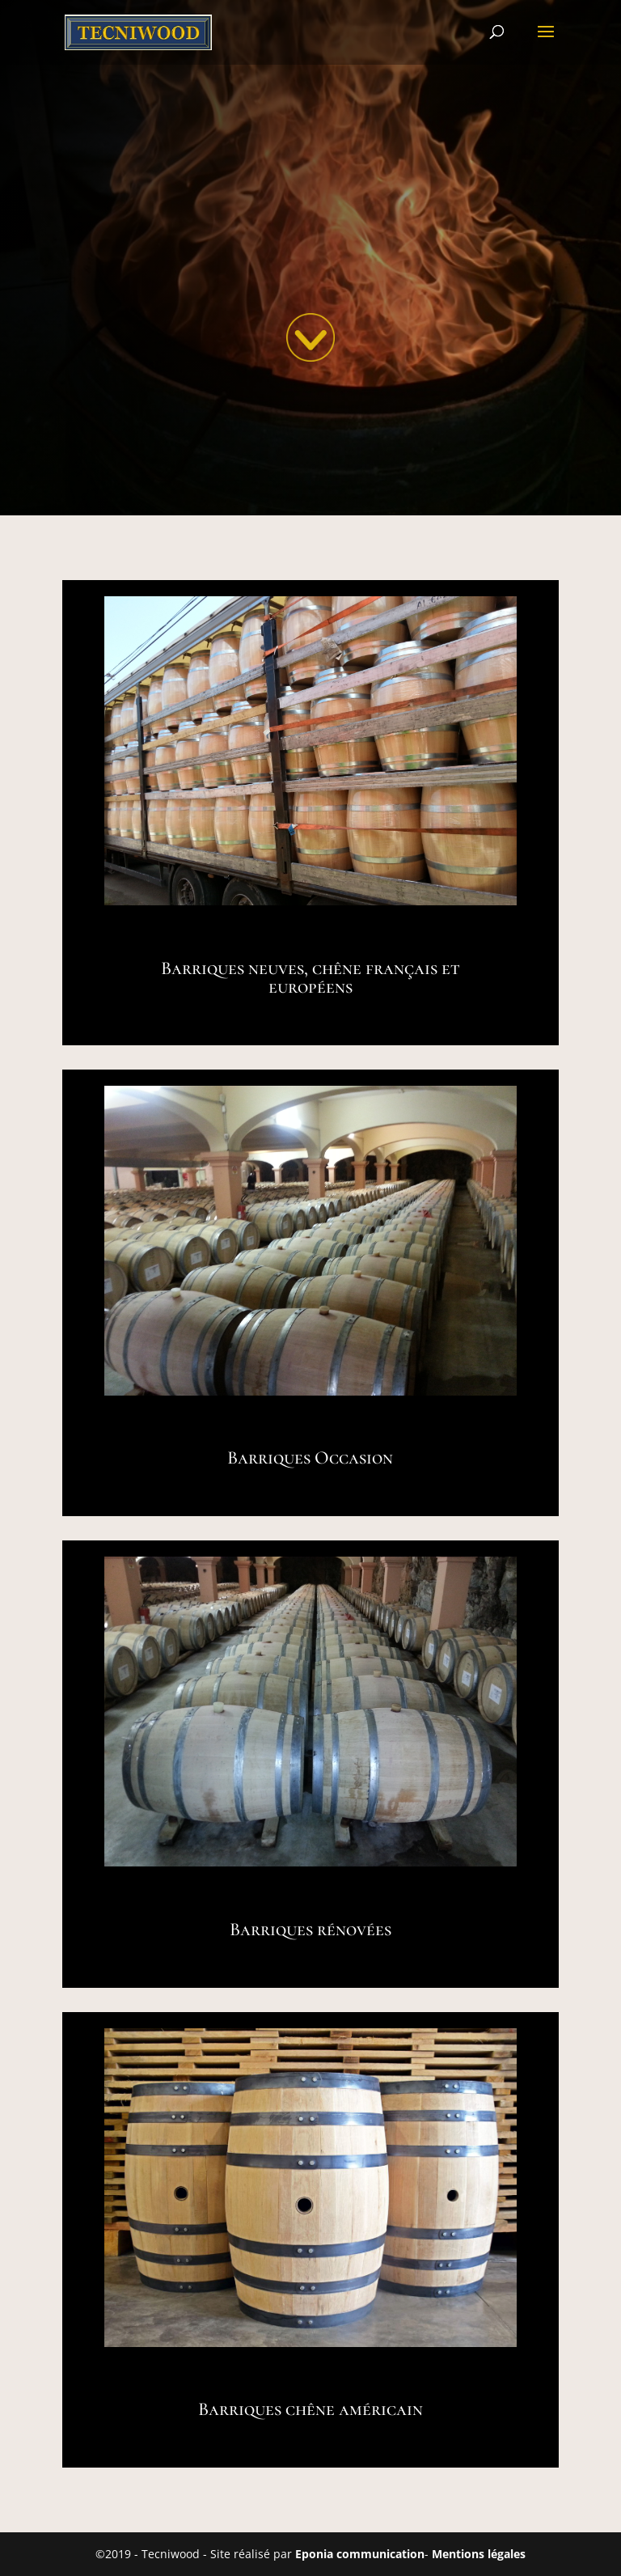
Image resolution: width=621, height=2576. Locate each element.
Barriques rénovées (310, 1929)
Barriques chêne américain (310, 2409)
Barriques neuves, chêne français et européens (310, 977)
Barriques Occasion (310, 1458)
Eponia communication (360, 2553)
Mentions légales (479, 2553)
